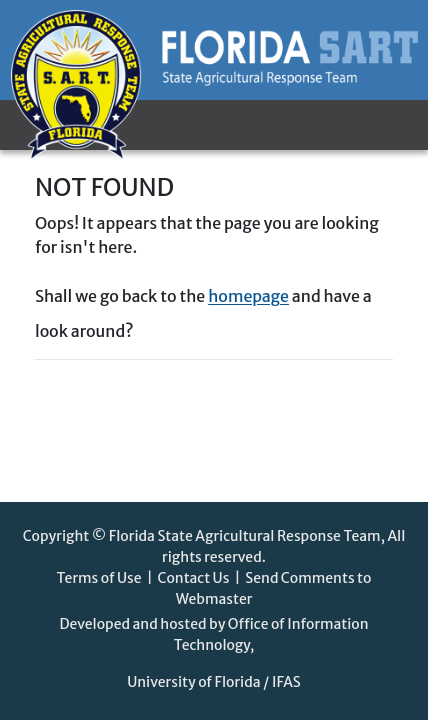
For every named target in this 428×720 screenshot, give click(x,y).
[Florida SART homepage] (214, 50)
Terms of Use (99, 578)
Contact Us (193, 578)
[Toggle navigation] (89, 125)
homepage (248, 296)
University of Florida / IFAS (214, 682)
